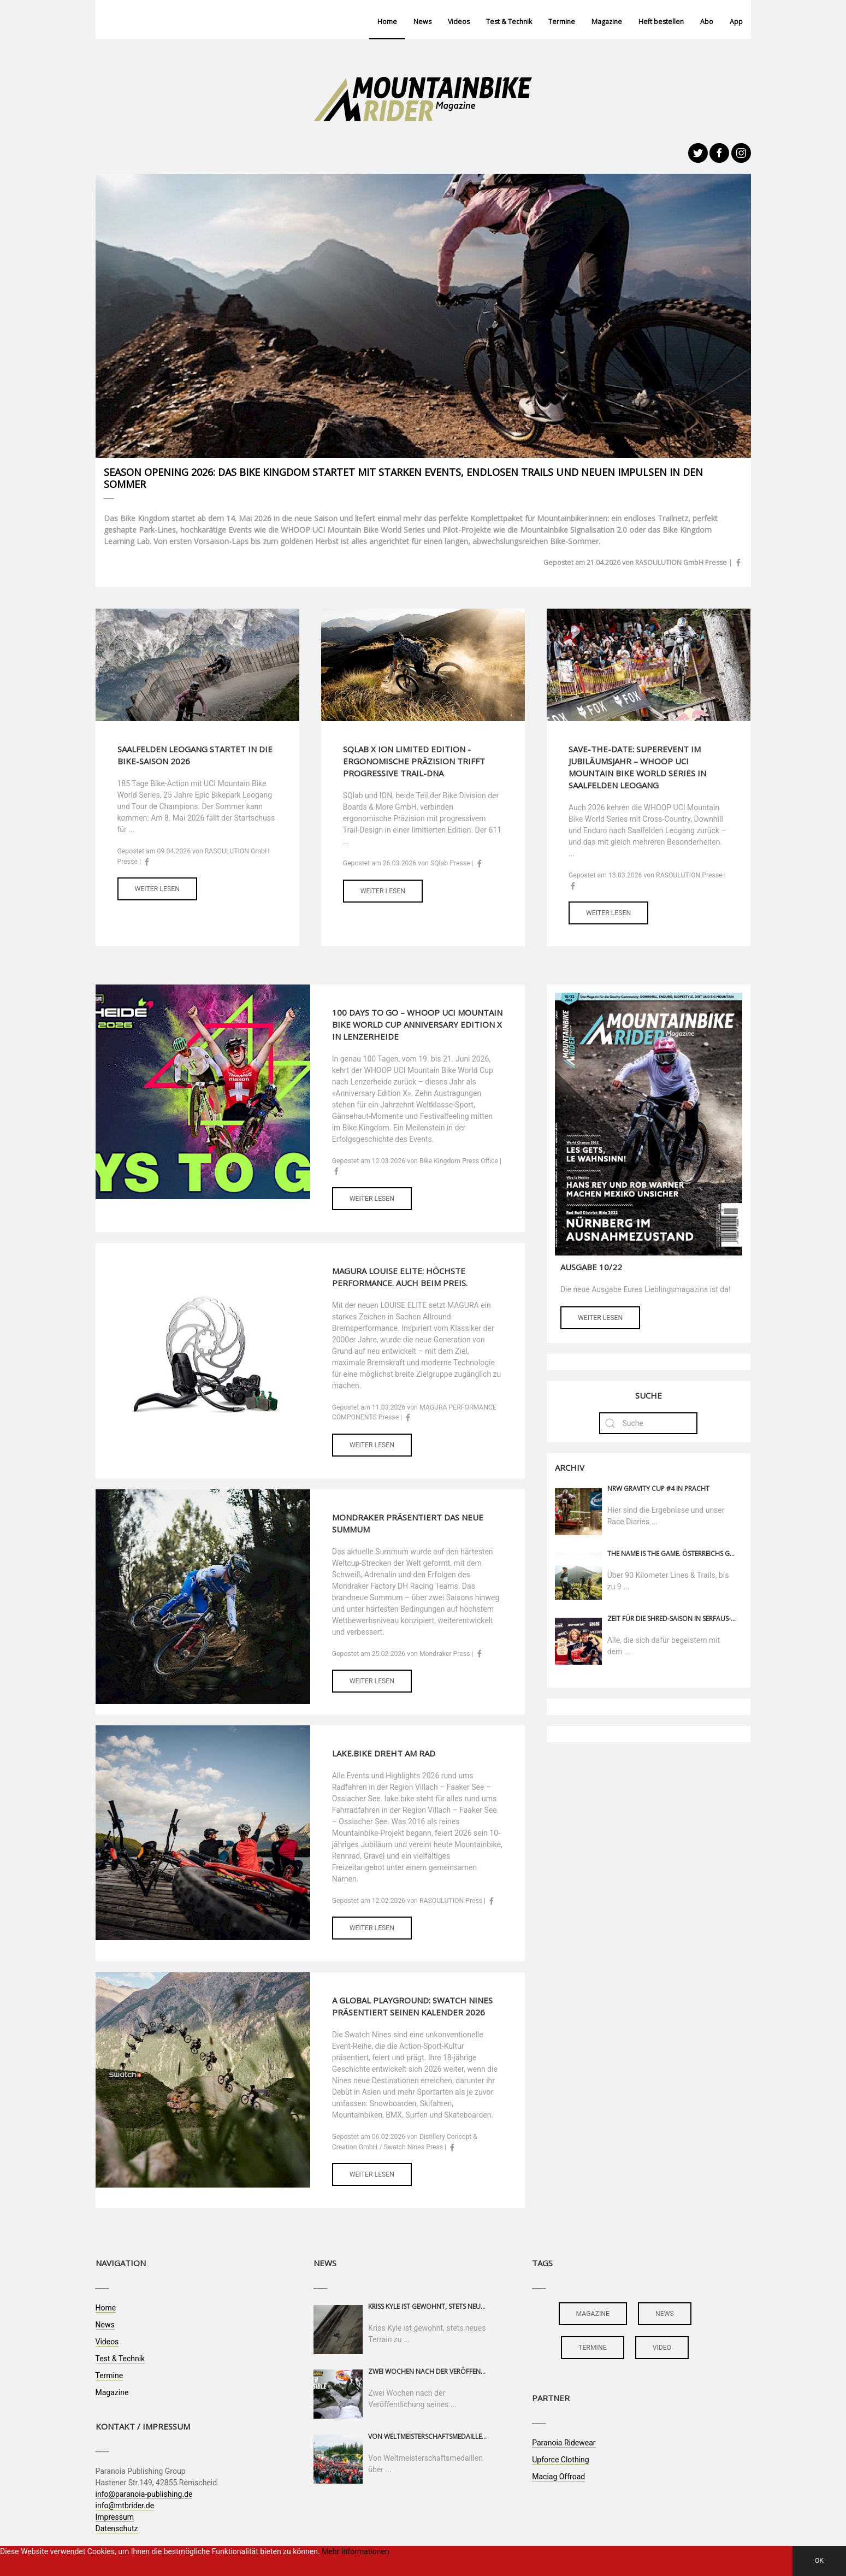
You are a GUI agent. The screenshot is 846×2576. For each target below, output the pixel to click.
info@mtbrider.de (125, 2505)
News (422, 21)
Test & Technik (509, 21)
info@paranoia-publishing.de (144, 2494)
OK (819, 2561)
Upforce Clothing (560, 2459)
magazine (593, 2314)
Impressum (115, 2517)
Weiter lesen (157, 889)
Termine (561, 21)
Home (387, 21)
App (736, 21)
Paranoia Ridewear (563, 2442)
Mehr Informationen (355, 2551)
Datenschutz (117, 2528)
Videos (459, 21)
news (664, 2314)
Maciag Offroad (558, 2476)
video (662, 2347)
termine (592, 2347)
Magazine (606, 21)
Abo (706, 21)
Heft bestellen (661, 21)
